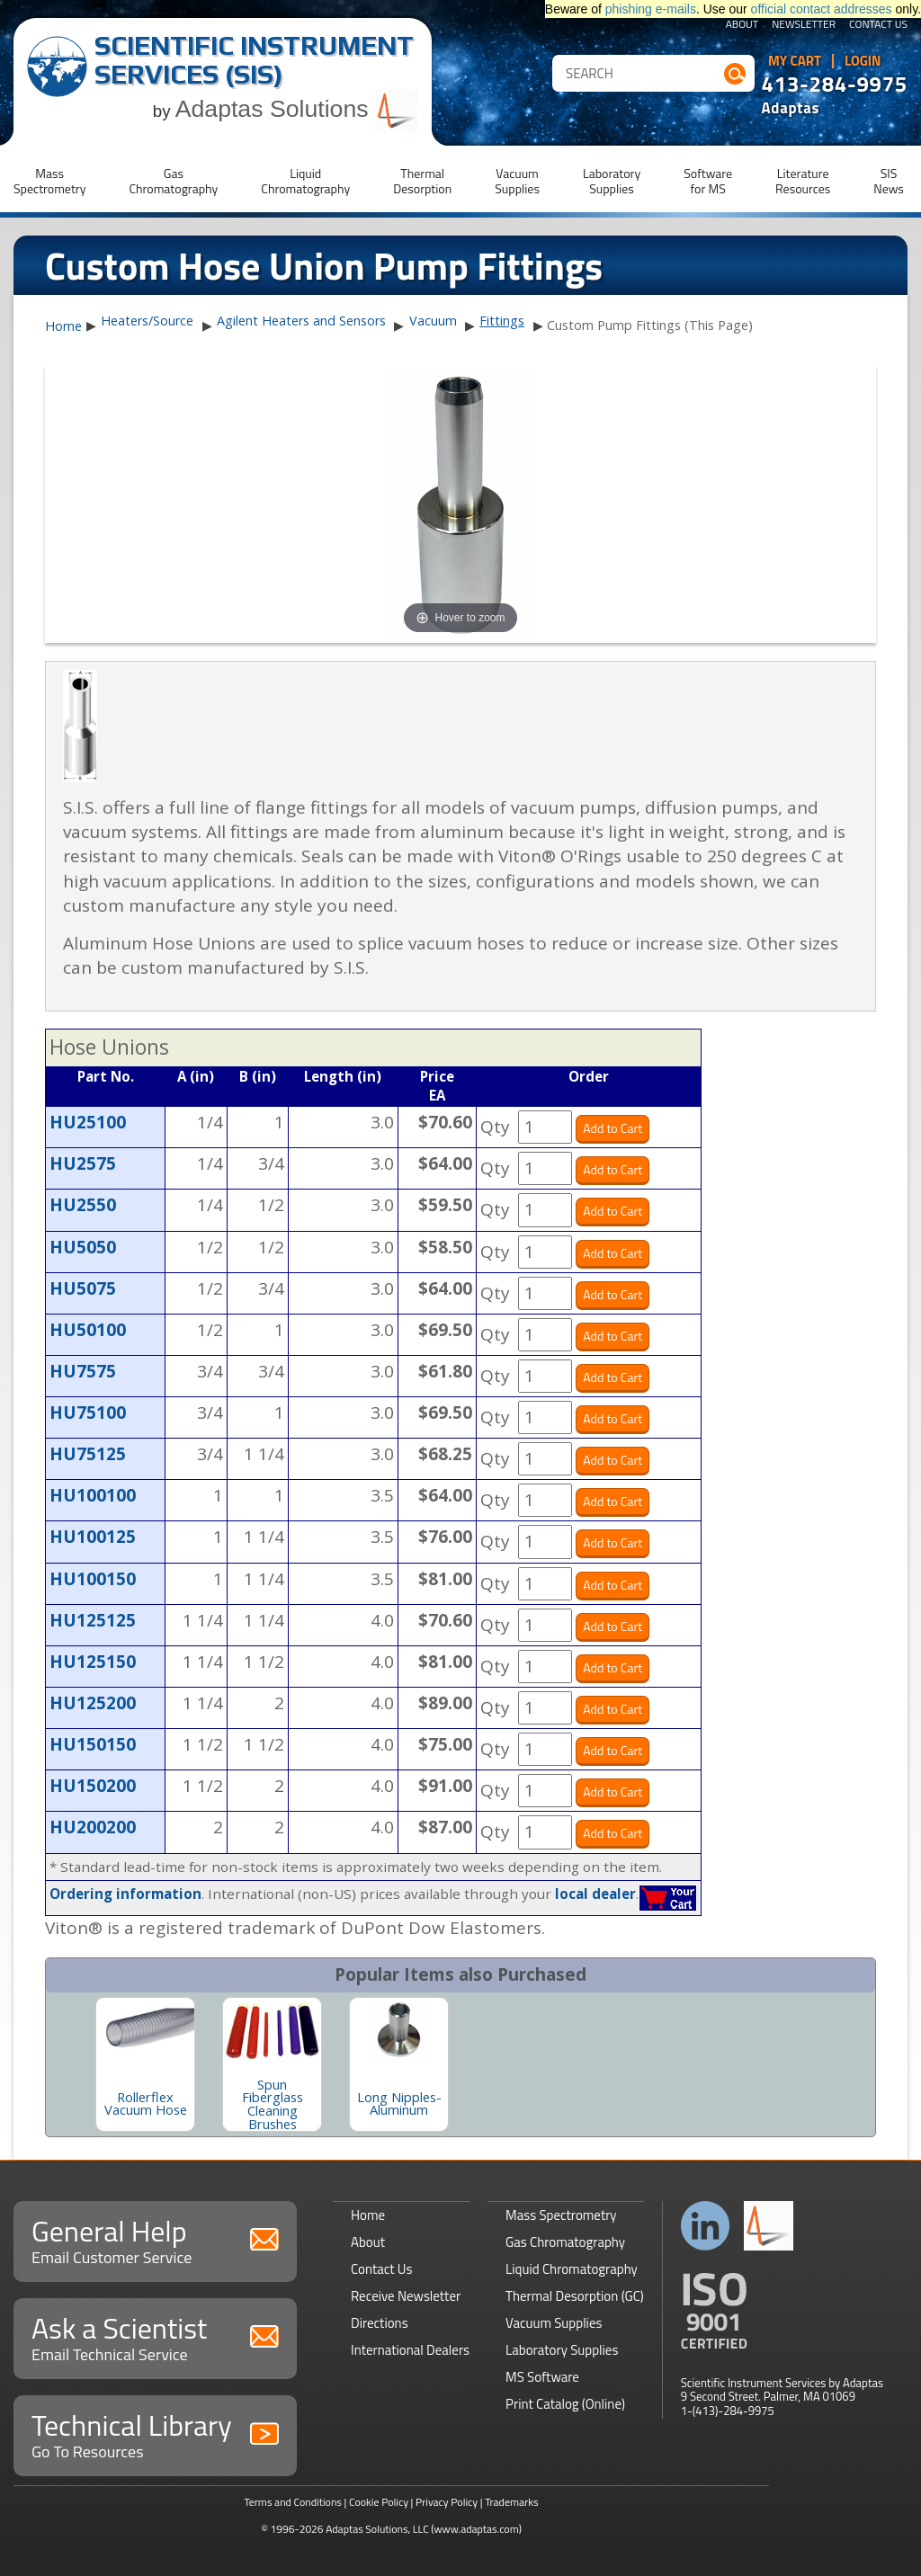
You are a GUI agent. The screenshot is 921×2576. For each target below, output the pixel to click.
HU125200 (92, 1703)
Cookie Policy (378, 2501)
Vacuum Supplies (553, 2323)
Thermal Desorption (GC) (574, 2296)
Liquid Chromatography (571, 2269)
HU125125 (92, 1620)
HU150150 (92, 1744)
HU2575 (82, 1163)
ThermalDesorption (422, 181)
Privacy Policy (447, 2501)
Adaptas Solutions (296, 108)
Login (863, 61)
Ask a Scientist (155, 2336)
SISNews (888, 181)
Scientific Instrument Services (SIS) (254, 60)
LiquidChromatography (305, 181)
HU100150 (92, 1579)
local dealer (595, 1894)
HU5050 (82, 1247)
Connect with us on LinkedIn (705, 2226)
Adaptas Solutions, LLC (377, 2528)
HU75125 (87, 1454)
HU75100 (87, 1412)
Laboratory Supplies (561, 2350)
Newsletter (804, 25)
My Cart (794, 61)
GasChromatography (173, 181)
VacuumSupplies (517, 181)
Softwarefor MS (708, 181)
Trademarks (511, 2501)
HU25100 (87, 1122)
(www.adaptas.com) (476, 2528)
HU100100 (92, 1495)
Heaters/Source (147, 320)
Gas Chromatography (565, 2242)
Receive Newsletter (405, 2296)
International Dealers (410, 2350)
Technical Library (155, 2433)
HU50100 (87, 1329)
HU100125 (92, 1536)
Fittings (501, 320)
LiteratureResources (802, 181)
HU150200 (92, 1785)
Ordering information (125, 1894)
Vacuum (433, 320)
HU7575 (82, 1371)
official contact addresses (821, 9)
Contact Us (878, 25)
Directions (379, 2323)
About (742, 25)
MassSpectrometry (49, 181)
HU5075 (82, 1288)
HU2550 (82, 1205)
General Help (155, 2239)
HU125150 (92, 1661)
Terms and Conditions (293, 2501)
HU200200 (92, 1827)
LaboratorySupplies (611, 181)
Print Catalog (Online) (565, 2403)
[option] (145, 2064)
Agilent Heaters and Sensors (301, 320)
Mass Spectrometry (561, 2215)
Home (63, 326)
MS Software (542, 2377)
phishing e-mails (650, 9)
